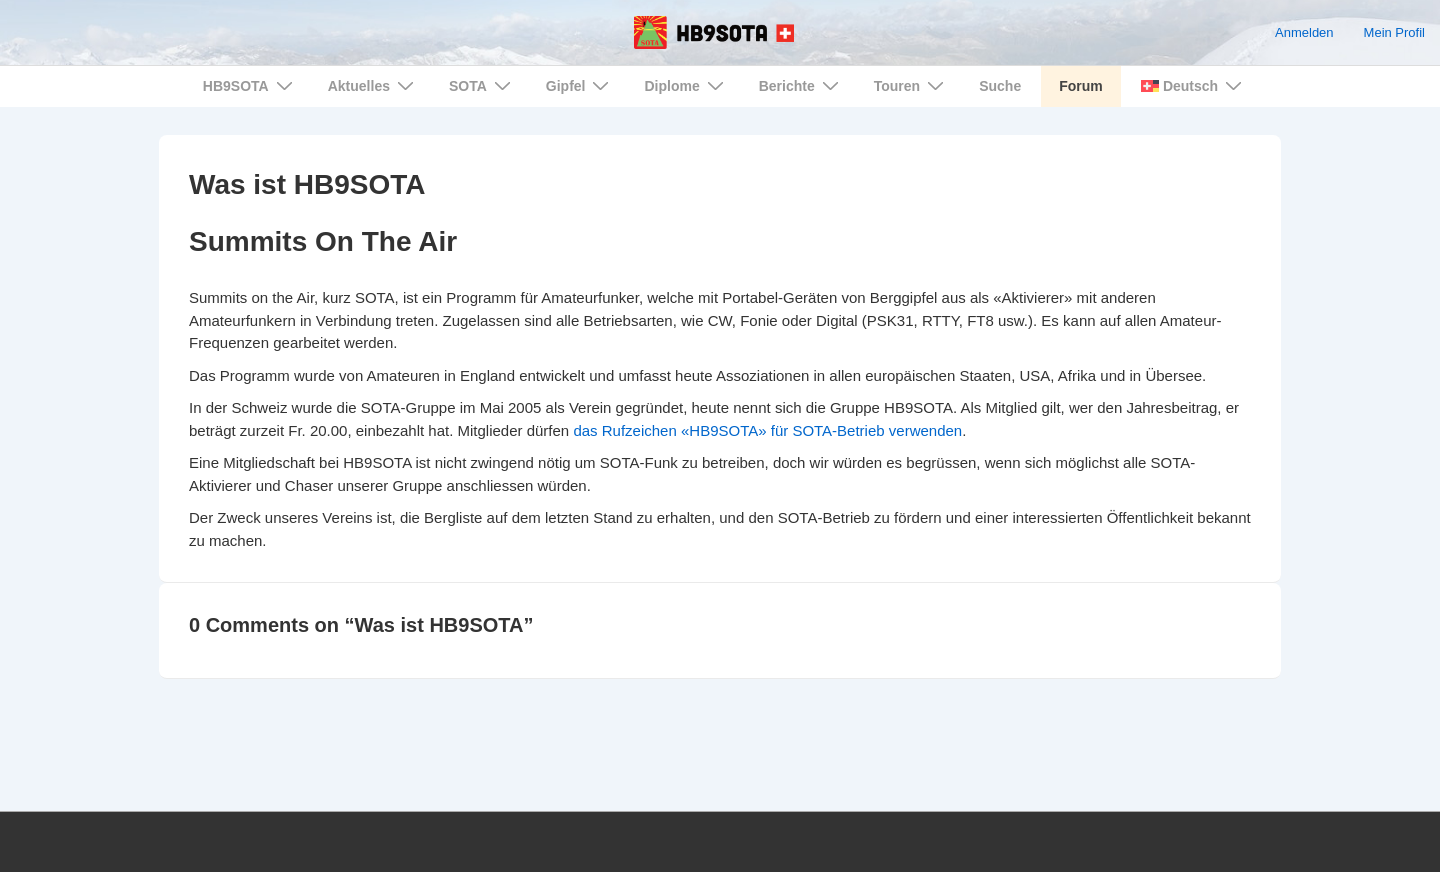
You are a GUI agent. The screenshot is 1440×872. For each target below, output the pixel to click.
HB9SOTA (250, 85)
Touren (911, 85)
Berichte (801, 85)
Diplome (686, 85)
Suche (1000, 86)
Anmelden (1304, 32)
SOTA (482, 85)
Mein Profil (1394, 32)
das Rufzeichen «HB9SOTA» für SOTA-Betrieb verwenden (767, 430)
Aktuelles (373, 85)
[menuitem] (1190, 86)
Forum (1081, 86)
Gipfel (580, 85)
